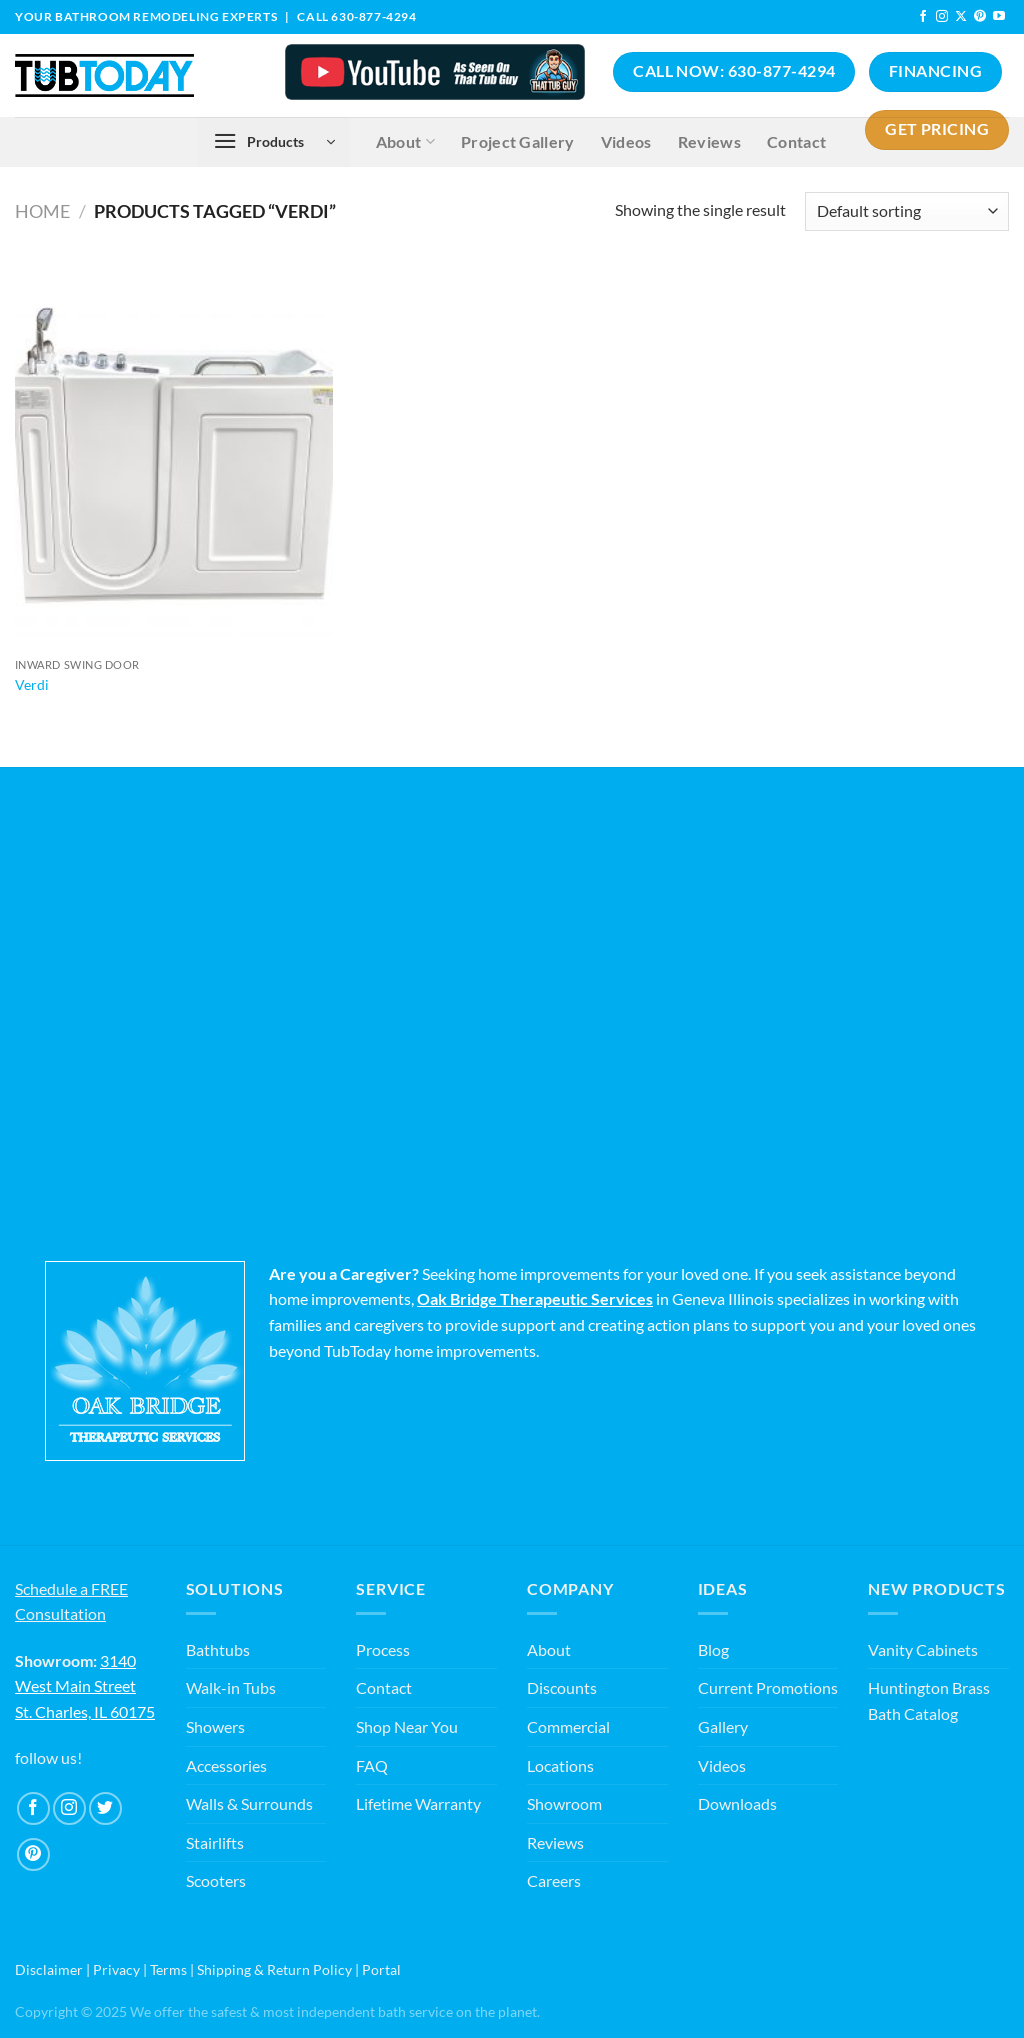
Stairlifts (215, 1842)
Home (42, 211)
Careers (554, 1880)
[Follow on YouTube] (999, 17)
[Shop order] (907, 211)
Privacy (116, 1969)
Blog (713, 1649)
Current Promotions (768, 1687)
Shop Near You (407, 1726)
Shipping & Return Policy (274, 1969)
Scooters (216, 1880)
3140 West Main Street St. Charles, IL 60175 (85, 1686)
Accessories (226, 1765)
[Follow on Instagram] (942, 17)
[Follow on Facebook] (923, 17)
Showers (215, 1726)
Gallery (723, 1726)
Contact (384, 1687)
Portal (381, 1969)
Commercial (568, 1726)
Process (383, 1649)
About (549, 1649)
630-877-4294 (373, 16)
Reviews (555, 1842)
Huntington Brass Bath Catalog (929, 1700)
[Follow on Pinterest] (980, 17)
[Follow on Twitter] (105, 1808)
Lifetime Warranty (418, 1803)
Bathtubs (218, 1649)
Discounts (562, 1687)
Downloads (737, 1803)
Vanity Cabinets (923, 1649)
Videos (722, 1765)
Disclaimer (49, 1969)
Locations (560, 1765)
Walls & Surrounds (249, 1803)
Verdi (32, 684)
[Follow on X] (961, 17)
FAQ (372, 1765)
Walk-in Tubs (231, 1687)
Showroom (564, 1803)
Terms (168, 1969)
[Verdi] (174, 457)
